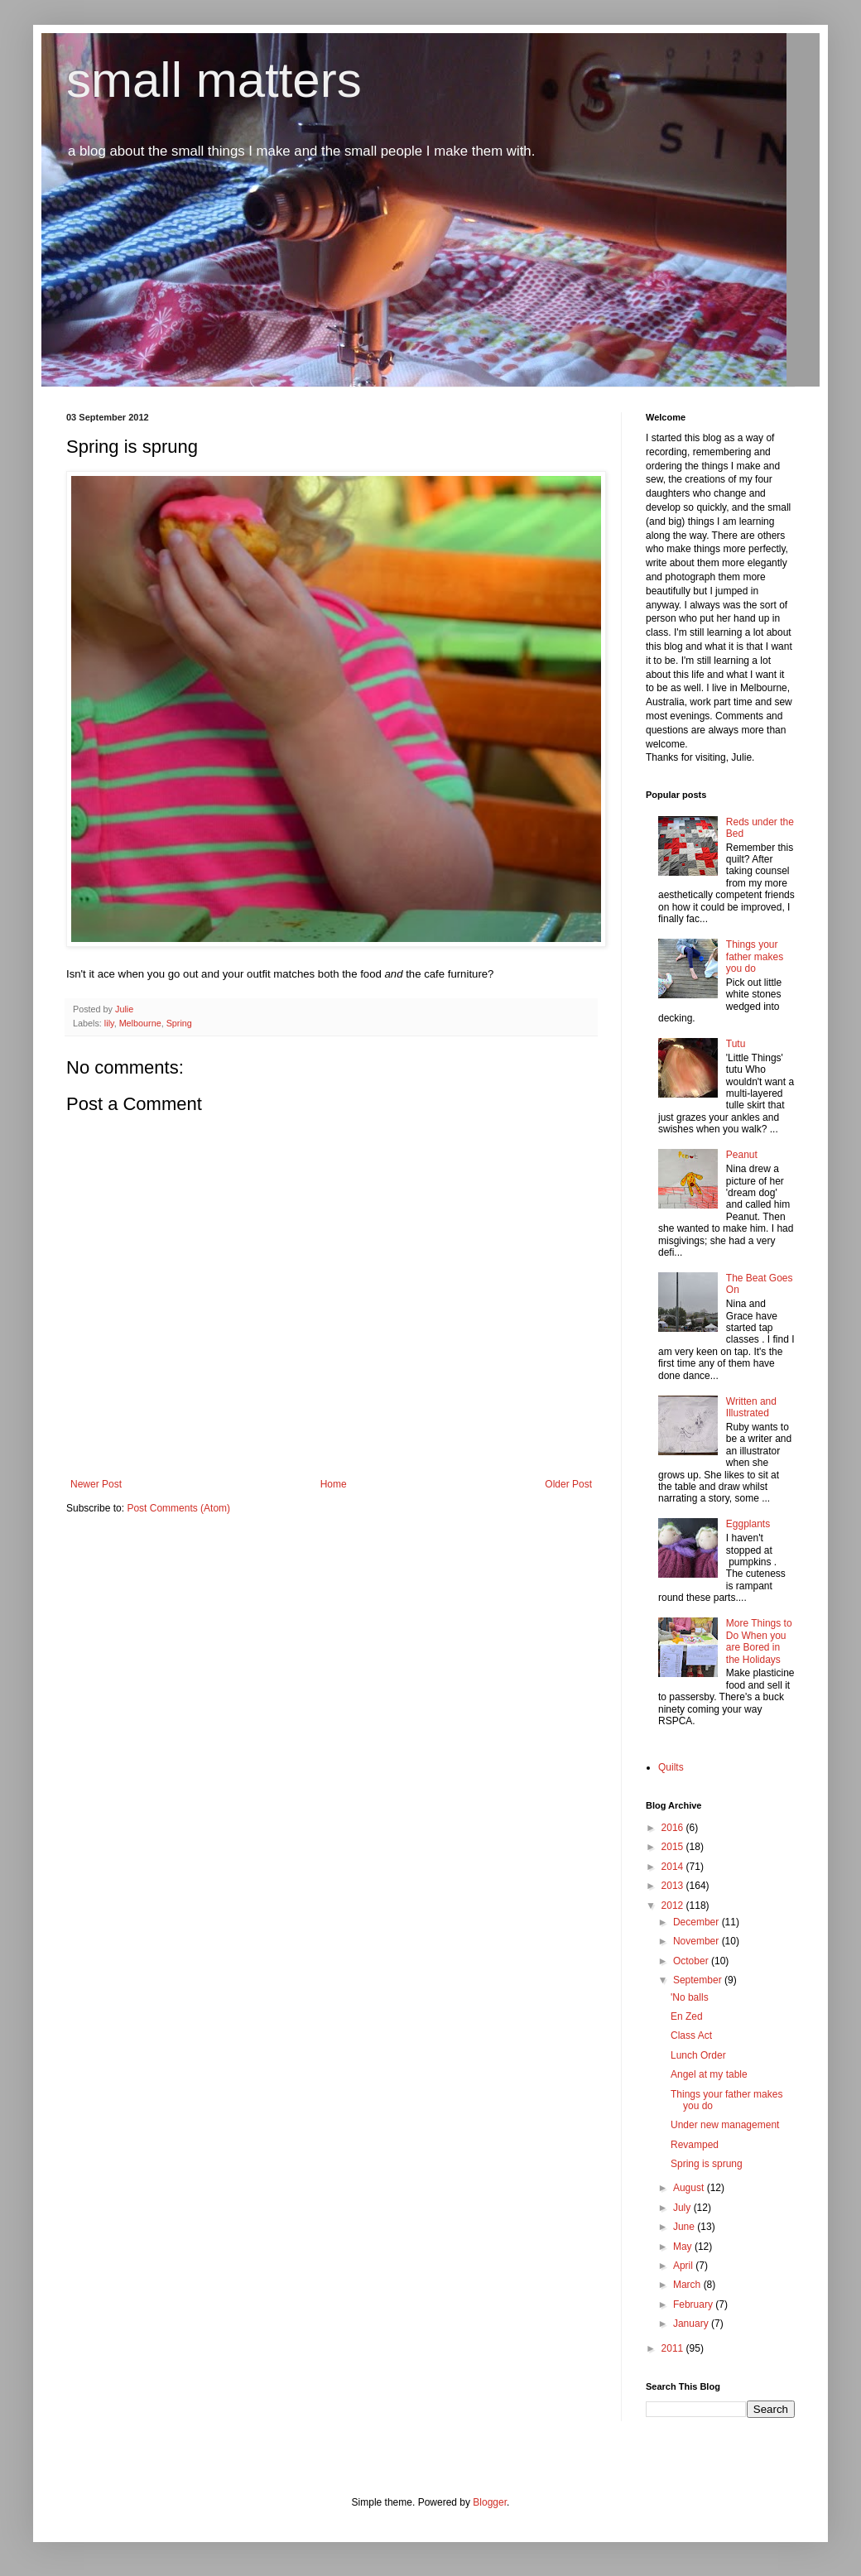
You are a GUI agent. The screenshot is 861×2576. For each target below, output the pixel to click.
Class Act (691, 2035)
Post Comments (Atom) (178, 1508)
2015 (673, 1847)
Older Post (568, 1484)
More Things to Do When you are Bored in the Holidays (759, 1641)
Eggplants (748, 1524)
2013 (673, 1885)
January (692, 2323)
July (683, 2207)
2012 (673, 1905)
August (690, 2188)
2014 (673, 1866)
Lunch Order (698, 2055)
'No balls (690, 1997)
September (698, 1980)
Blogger (490, 2502)
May (684, 2246)
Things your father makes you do (754, 956)
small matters (214, 80)
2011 (673, 2348)
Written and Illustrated (751, 1407)
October (692, 1961)
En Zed (687, 2016)
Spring (179, 1023)
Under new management (725, 2125)
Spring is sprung (707, 2164)
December (697, 1922)
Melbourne (140, 1023)
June (685, 2226)
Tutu (736, 1044)
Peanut (742, 1155)
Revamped (695, 2145)
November (697, 1941)
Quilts (671, 1767)
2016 (673, 1827)
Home (333, 1484)
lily (109, 1023)
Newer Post (96, 1484)
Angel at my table (709, 2074)
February (694, 2304)
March (688, 2284)
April (684, 2265)
